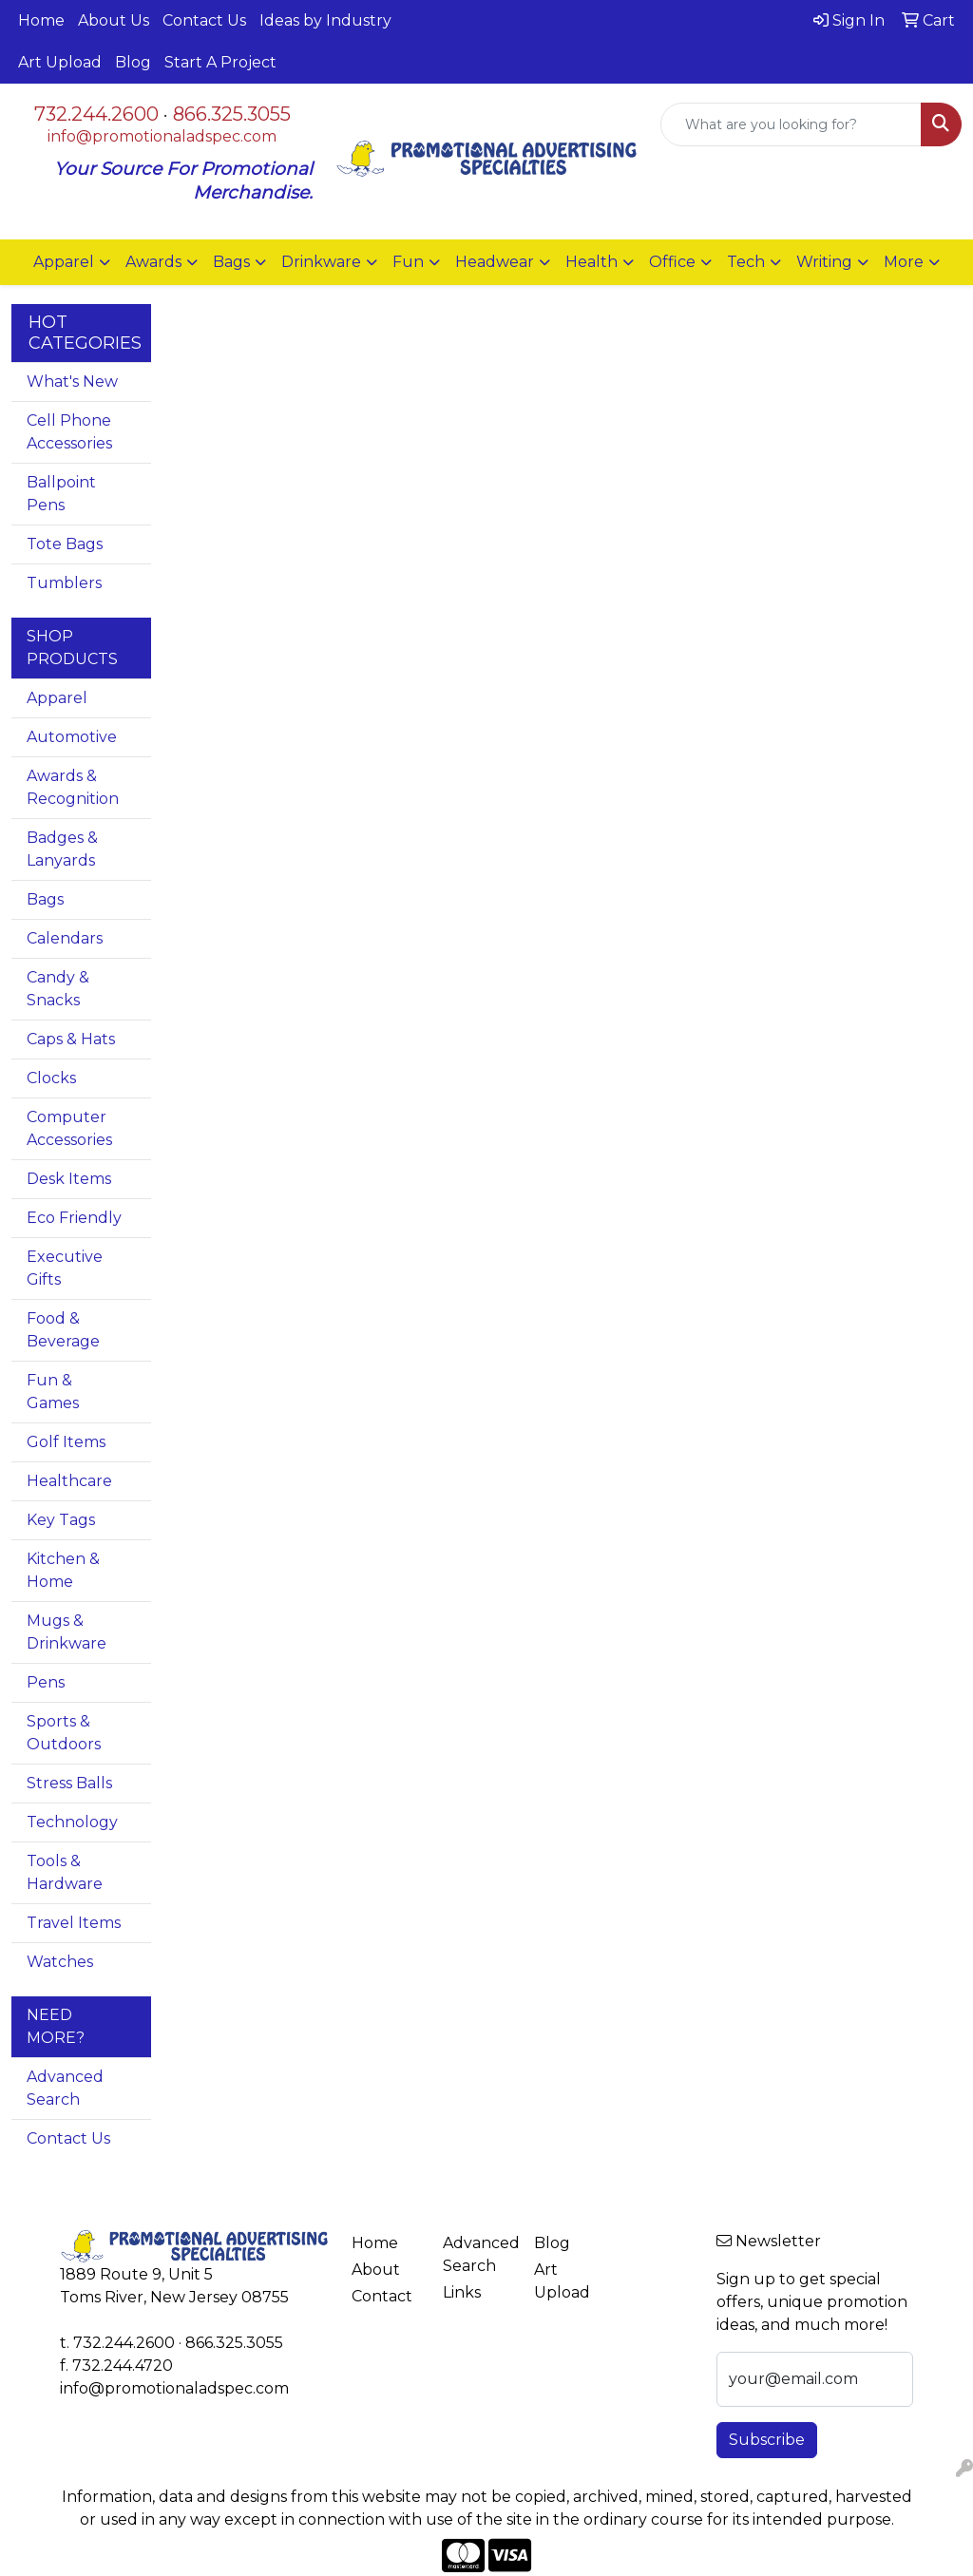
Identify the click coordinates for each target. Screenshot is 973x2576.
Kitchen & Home (63, 1570)
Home (41, 20)
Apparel (57, 698)
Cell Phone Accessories (69, 431)
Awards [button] (153, 262)
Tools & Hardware (65, 1872)
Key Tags (61, 1520)
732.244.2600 (96, 114)
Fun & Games (53, 1391)
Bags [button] (231, 262)
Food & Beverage (63, 1329)
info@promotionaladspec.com (162, 136)
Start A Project (220, 62)
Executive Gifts (65, 1268)
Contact (382, 2296)
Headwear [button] (494, 262)
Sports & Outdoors (64, 1732)
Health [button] (591, 262)
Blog (133, 62)
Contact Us (204, 20)
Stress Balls (69, 1783)
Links (462, 2292)
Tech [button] (746, 262)
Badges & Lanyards (62, 849)
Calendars (65, 938)
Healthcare (69, 1481)
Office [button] (672, 262)
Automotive (72, 737)
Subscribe (767, 2440)
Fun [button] (408, 262)
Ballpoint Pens (61, 493)
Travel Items (74, 1923)
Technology (72, 1822)
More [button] (904, 262)
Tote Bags (65, 544)
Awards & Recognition (73, 787)
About (376, 2270)
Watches (60, 1962)
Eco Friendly (74, 1218)
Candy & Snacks (58, 988)
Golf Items (66, 1442)
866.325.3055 (232, 114)
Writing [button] (824, 262)
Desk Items (69, 1179)
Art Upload (60, 62)
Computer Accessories (69, 1128)
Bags (45, 899)
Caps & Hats (71, 1039)
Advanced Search (65, 2088)
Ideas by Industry (325, 20)
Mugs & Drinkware (66, 1632)
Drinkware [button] (321, 262)
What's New (72, 381)
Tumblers (64, 583)
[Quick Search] (791, 124)
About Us (113, 20)
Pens (46, 1682)
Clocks (51, 1078)
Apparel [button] (63, 262)
